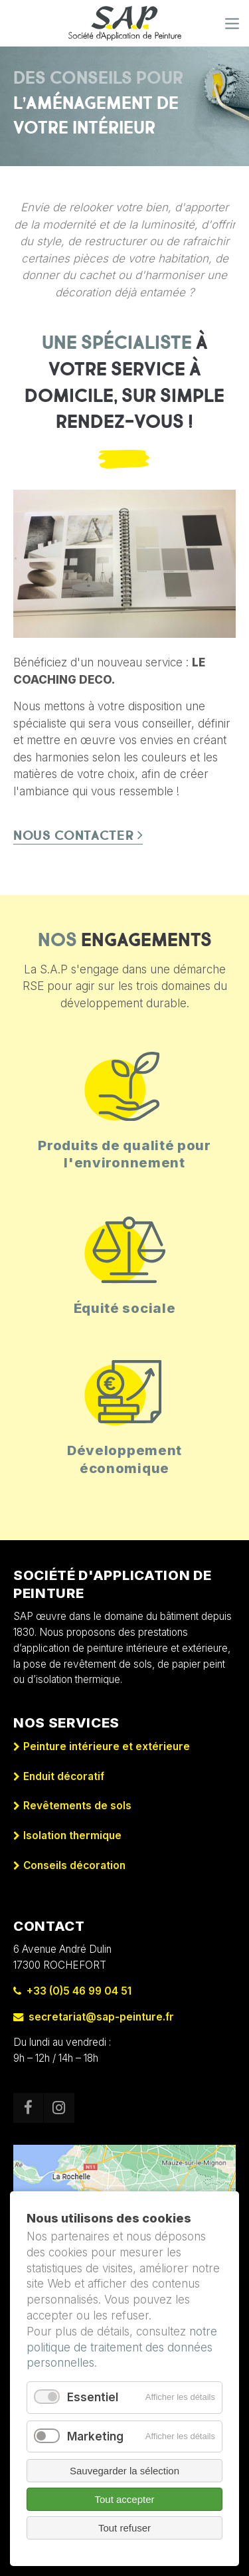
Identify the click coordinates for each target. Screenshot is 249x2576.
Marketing (95, 2436)
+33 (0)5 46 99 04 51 (72, 1991)
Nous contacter (73, 836)
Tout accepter (124, 2499)
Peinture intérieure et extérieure (106, 1746)
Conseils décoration (74, 1865)
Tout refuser (124, 2527)
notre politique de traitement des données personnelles (122, 2347)
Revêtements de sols (77, 1805)
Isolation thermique (72, 1835)
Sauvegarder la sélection (124, 2470)
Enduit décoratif (63, 1776)
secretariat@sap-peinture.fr (93, 2017)
